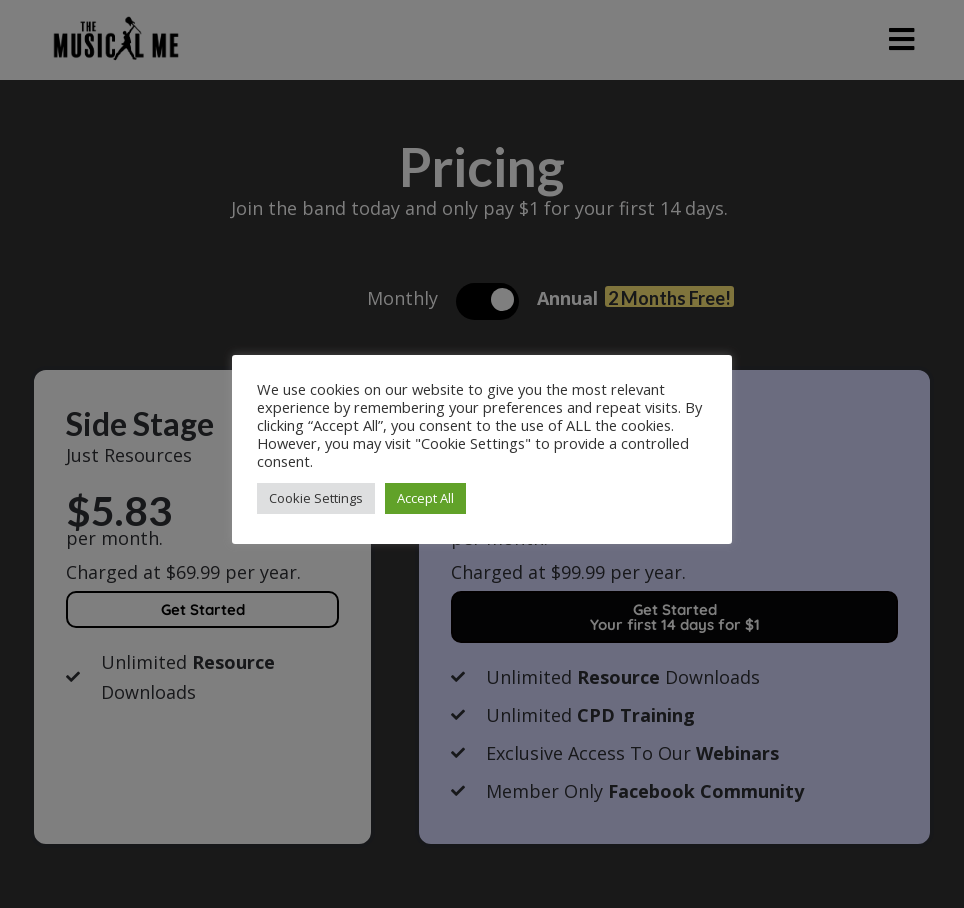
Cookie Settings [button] (316, 498)
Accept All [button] (425, 498)
